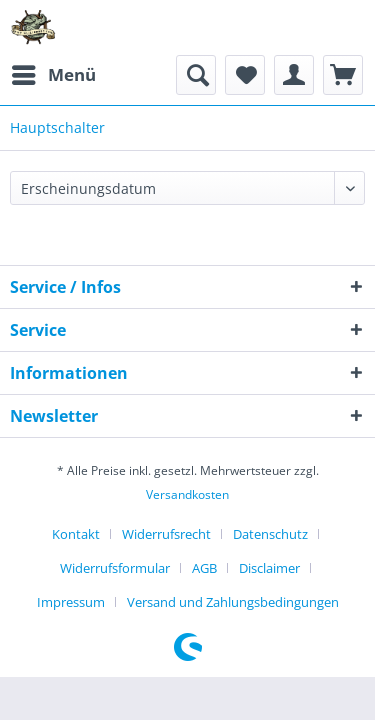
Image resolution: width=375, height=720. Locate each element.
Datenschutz (270, 534)
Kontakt (76, 534)
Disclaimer (269, 568)
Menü (54, 72)
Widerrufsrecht (166, 534)
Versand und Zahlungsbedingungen (233, 602)
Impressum (71, 602)
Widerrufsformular (115, 568)
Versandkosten (187, 494)
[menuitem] (53, 75)
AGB (204, 568)
